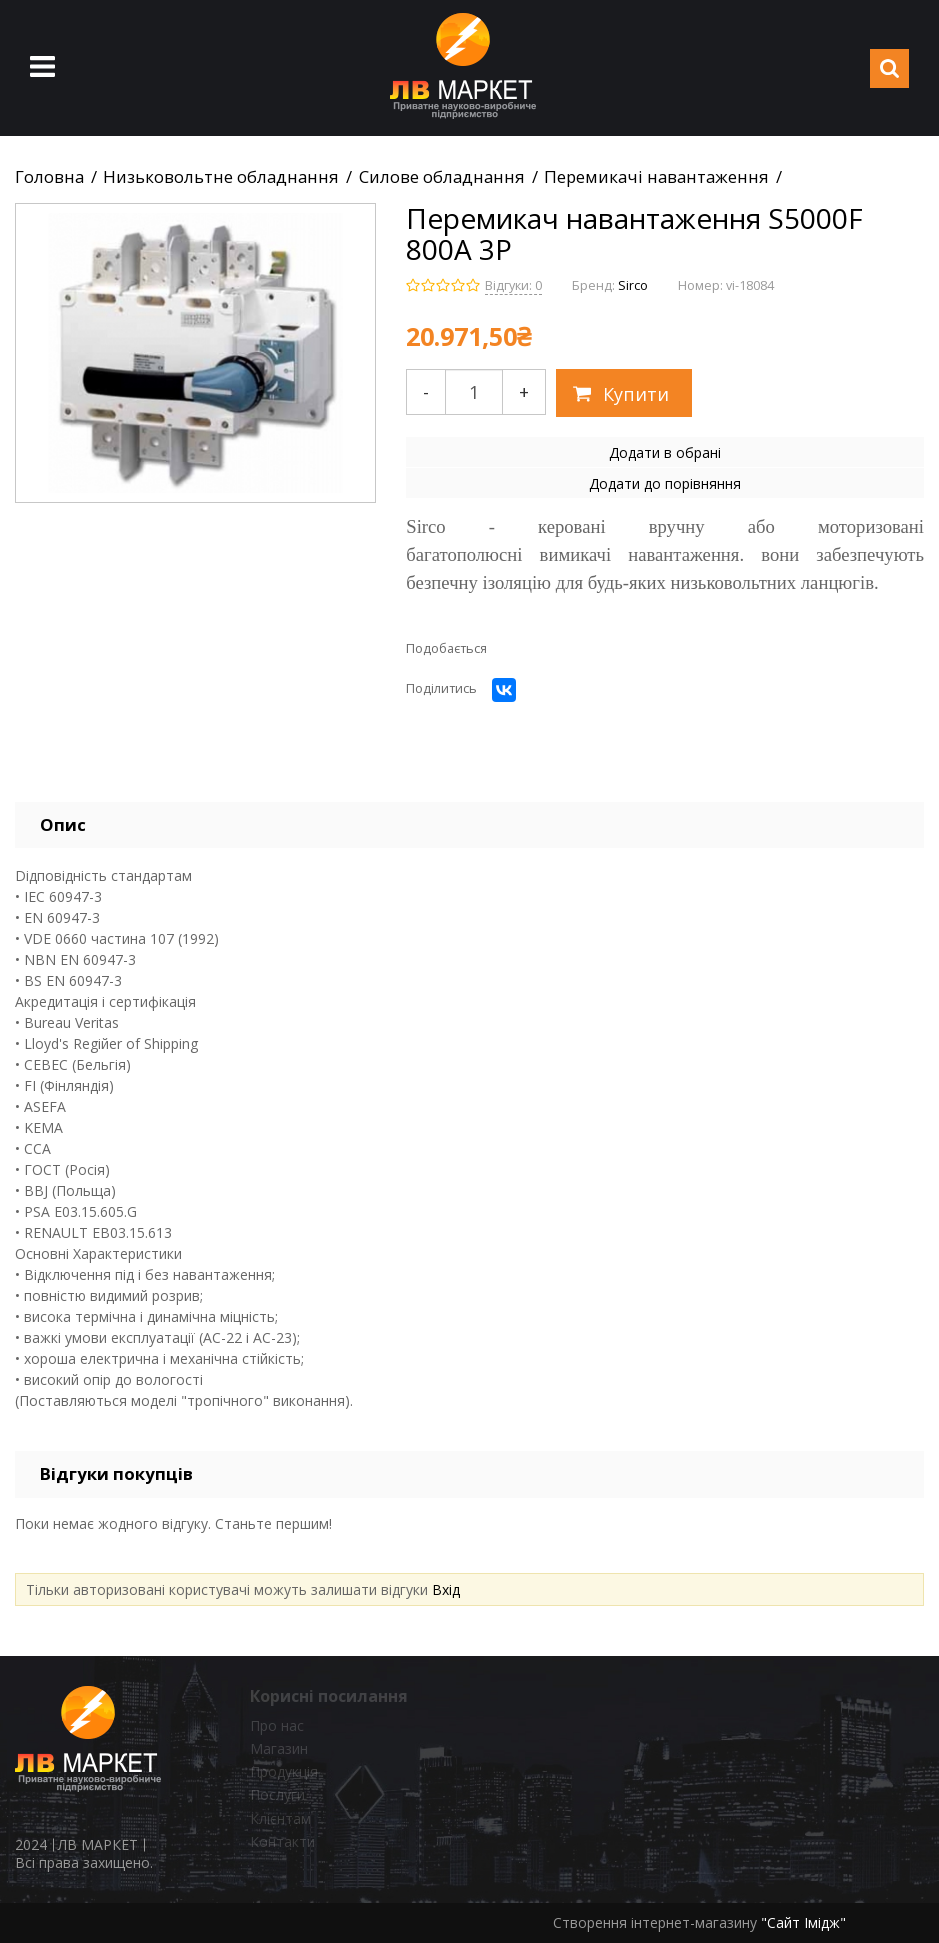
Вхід (446, 1589)
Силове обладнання (442, 177)
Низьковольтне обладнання (221, 177)
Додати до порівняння (665, 483)
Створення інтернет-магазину (655, 1922)
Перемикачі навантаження (656, 177)
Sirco (633, 285)
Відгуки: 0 (513, 285)
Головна (49, 177)
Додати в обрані (665, 452)
